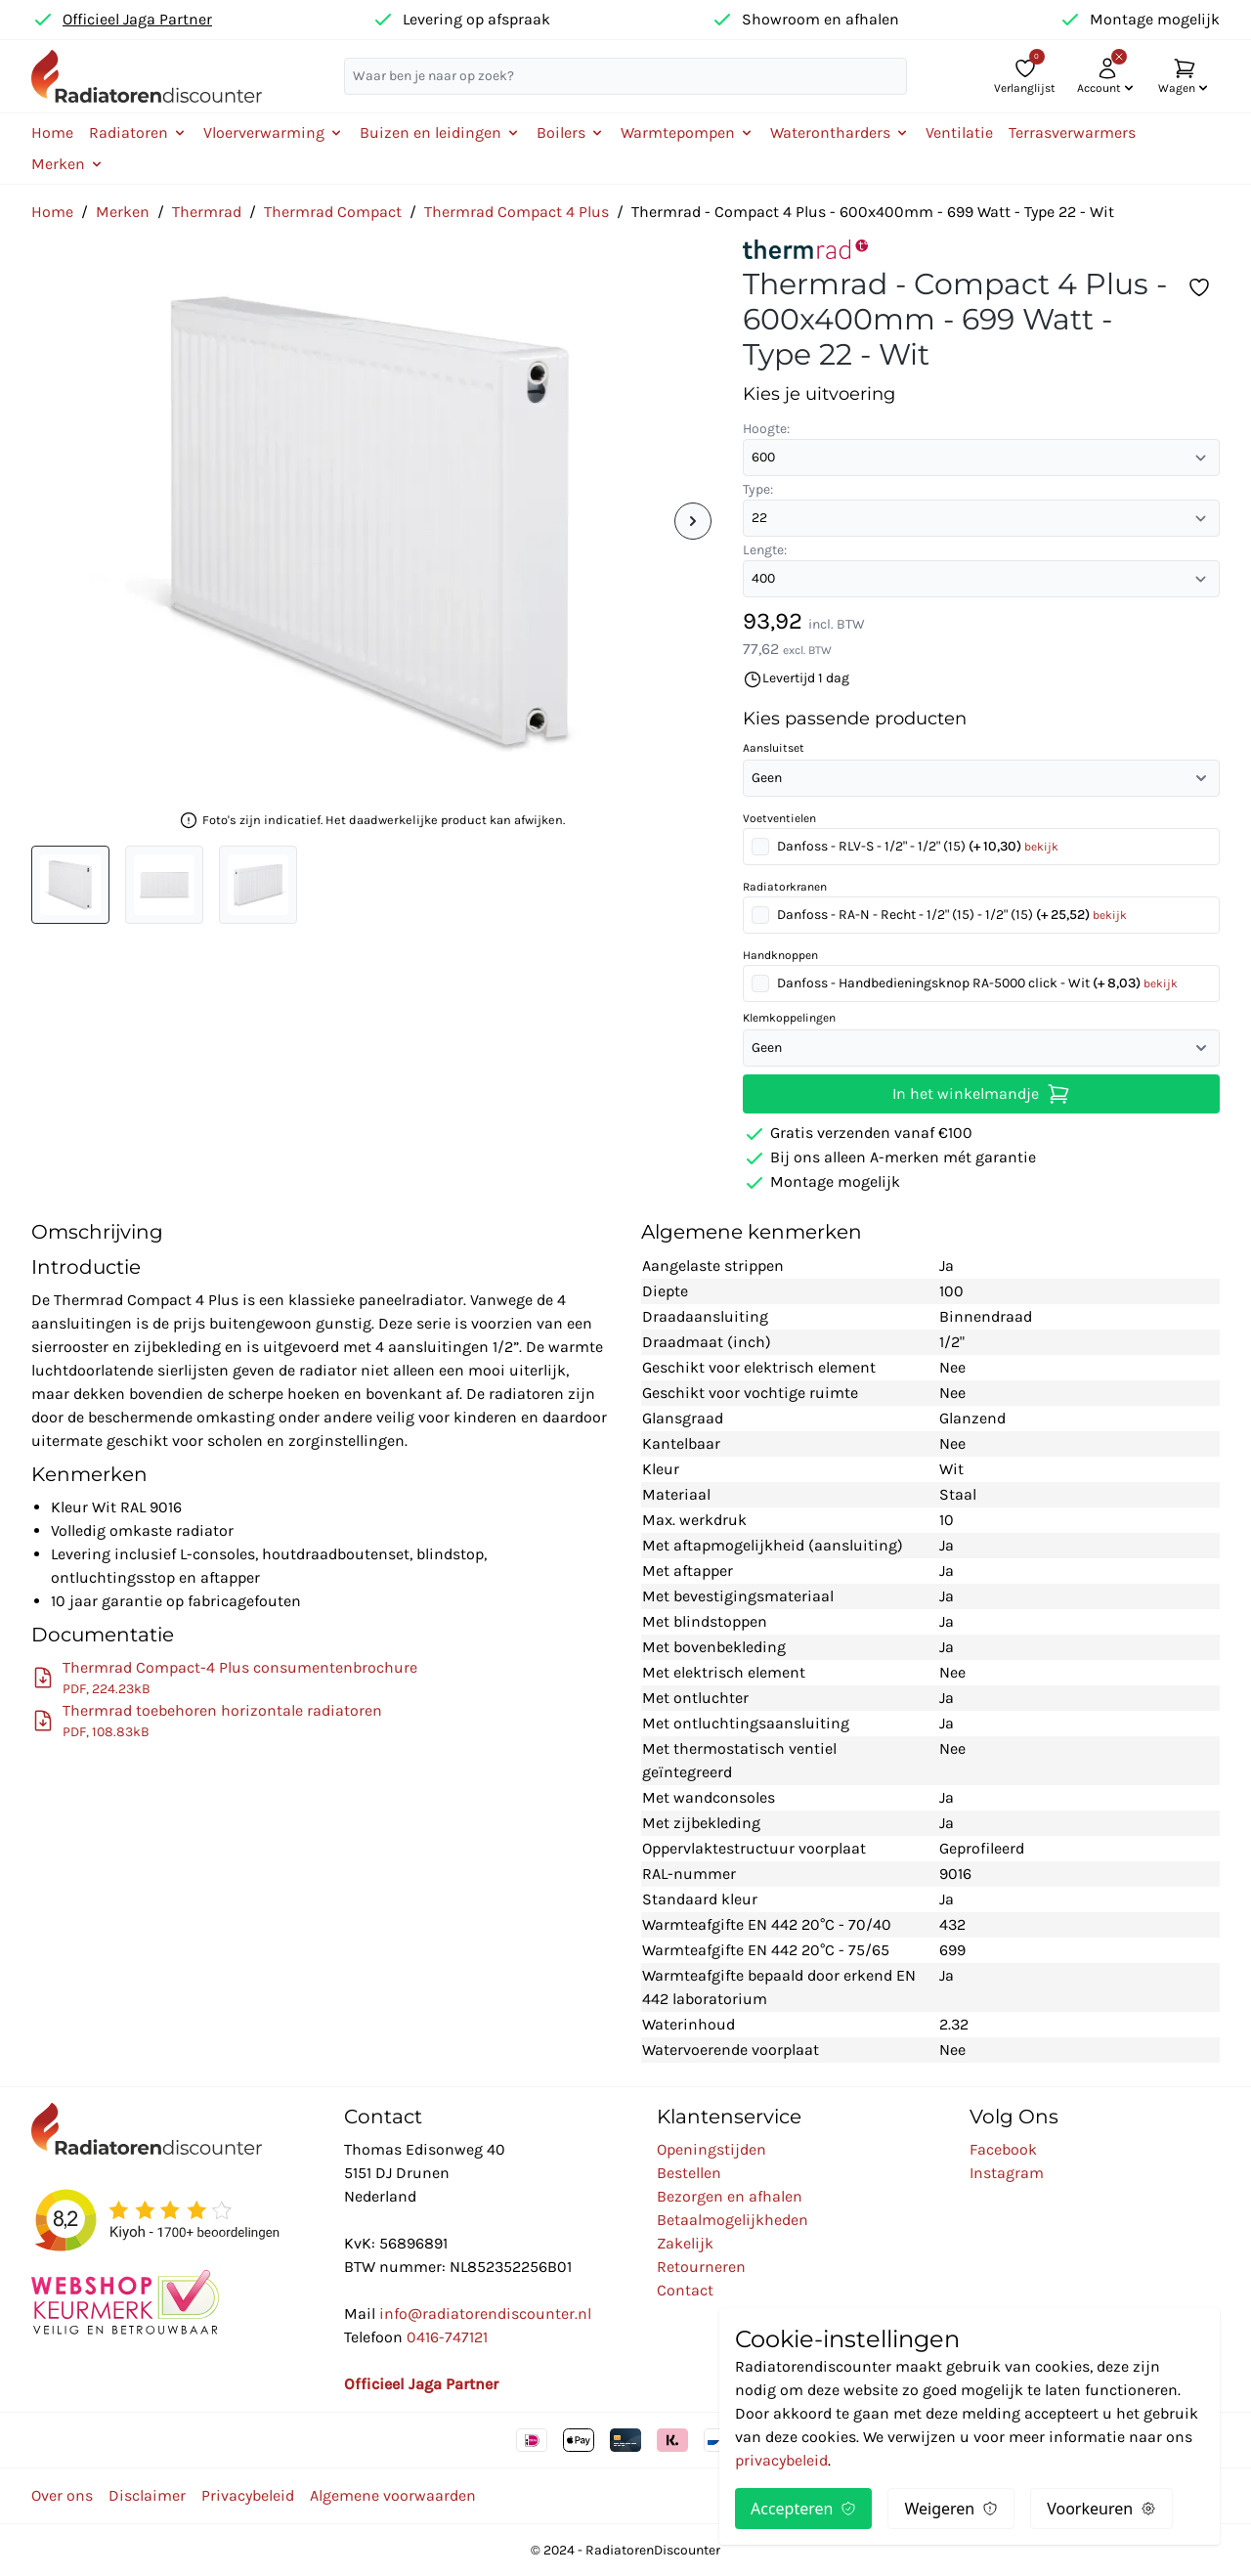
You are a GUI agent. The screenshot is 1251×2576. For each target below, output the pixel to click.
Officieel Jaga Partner (137, 19)
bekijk (1041, 846)
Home (52, 132)
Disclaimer (147, 2495)
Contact (685, 2290)
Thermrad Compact (333, 211)
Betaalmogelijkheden (732, 2219)
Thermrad (206, 211)
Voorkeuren (1101, 2508)
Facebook (1003, 2149)
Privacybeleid (247, 2495)
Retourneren (701, 2266)
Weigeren (951, 2508)
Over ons (62, 2495)
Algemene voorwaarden (393, 2495)
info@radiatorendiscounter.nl (485, 2313)
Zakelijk (685, 2243)
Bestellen (689, 2172)
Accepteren (803, 2508)
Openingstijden (711, 2149)
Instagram (1007, 2172)
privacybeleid (781, 2460)
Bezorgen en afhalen (729, 2196)
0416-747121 (447, 2337)
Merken (123, 211)
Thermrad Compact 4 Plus (516, 211)
